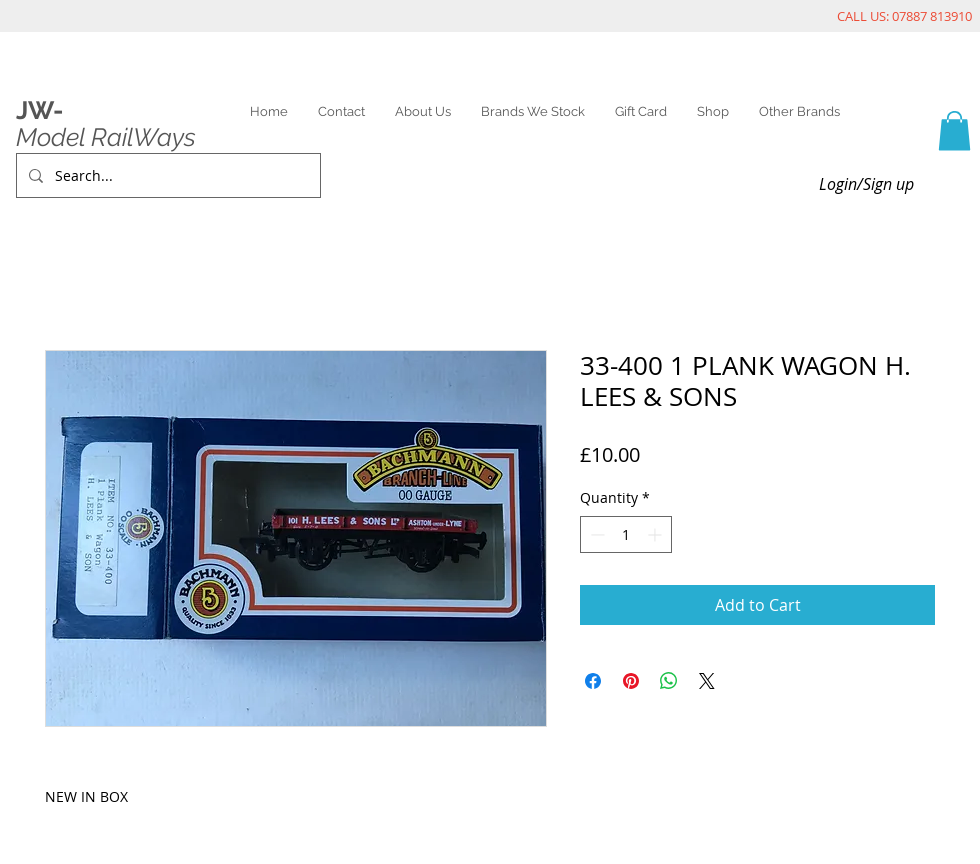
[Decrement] (595, 534)
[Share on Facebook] (593, 681)
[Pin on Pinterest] (631, 681)
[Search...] (166, 175)
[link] (954, 130)
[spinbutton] (626, 534)
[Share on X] (707, 681)
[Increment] (656, 534)
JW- (39, 110)
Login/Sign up (866, 184)
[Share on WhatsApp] (669, 681)
